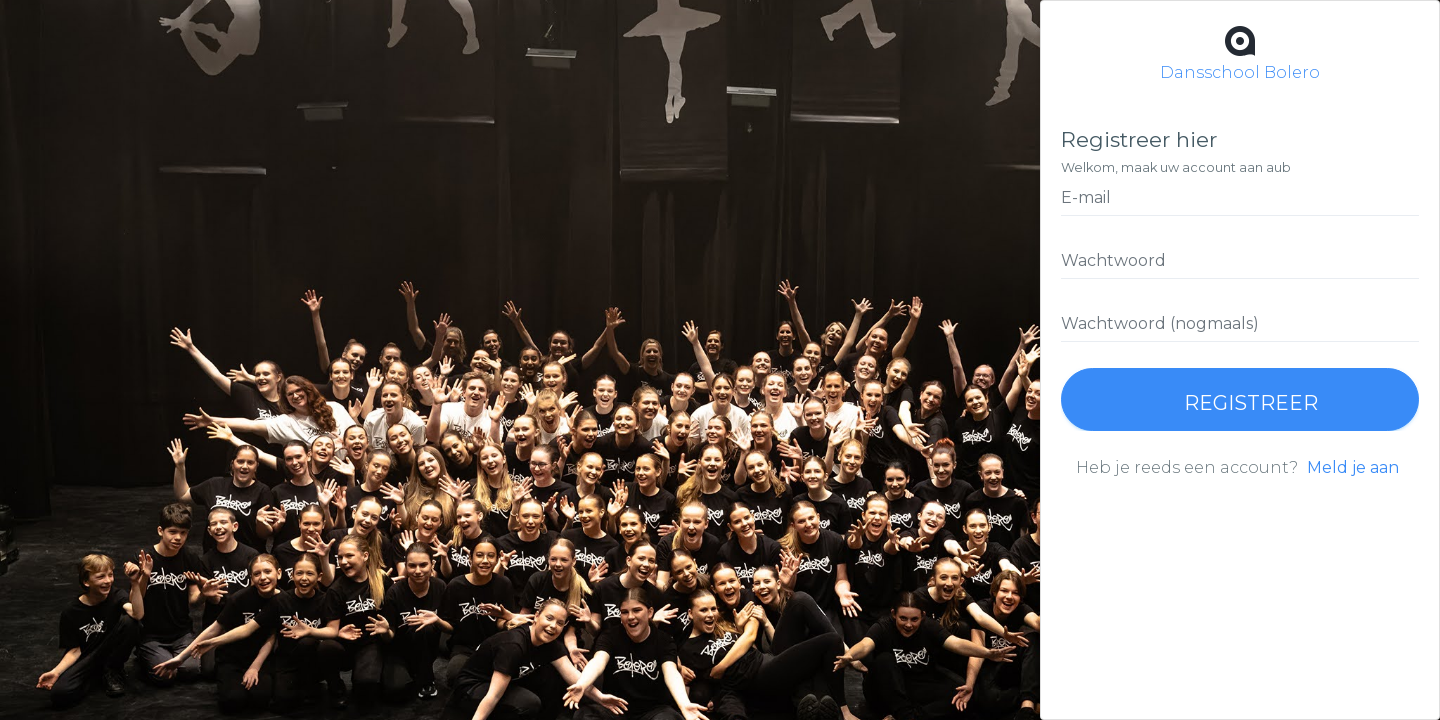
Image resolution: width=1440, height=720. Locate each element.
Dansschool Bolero (1240, 51)
